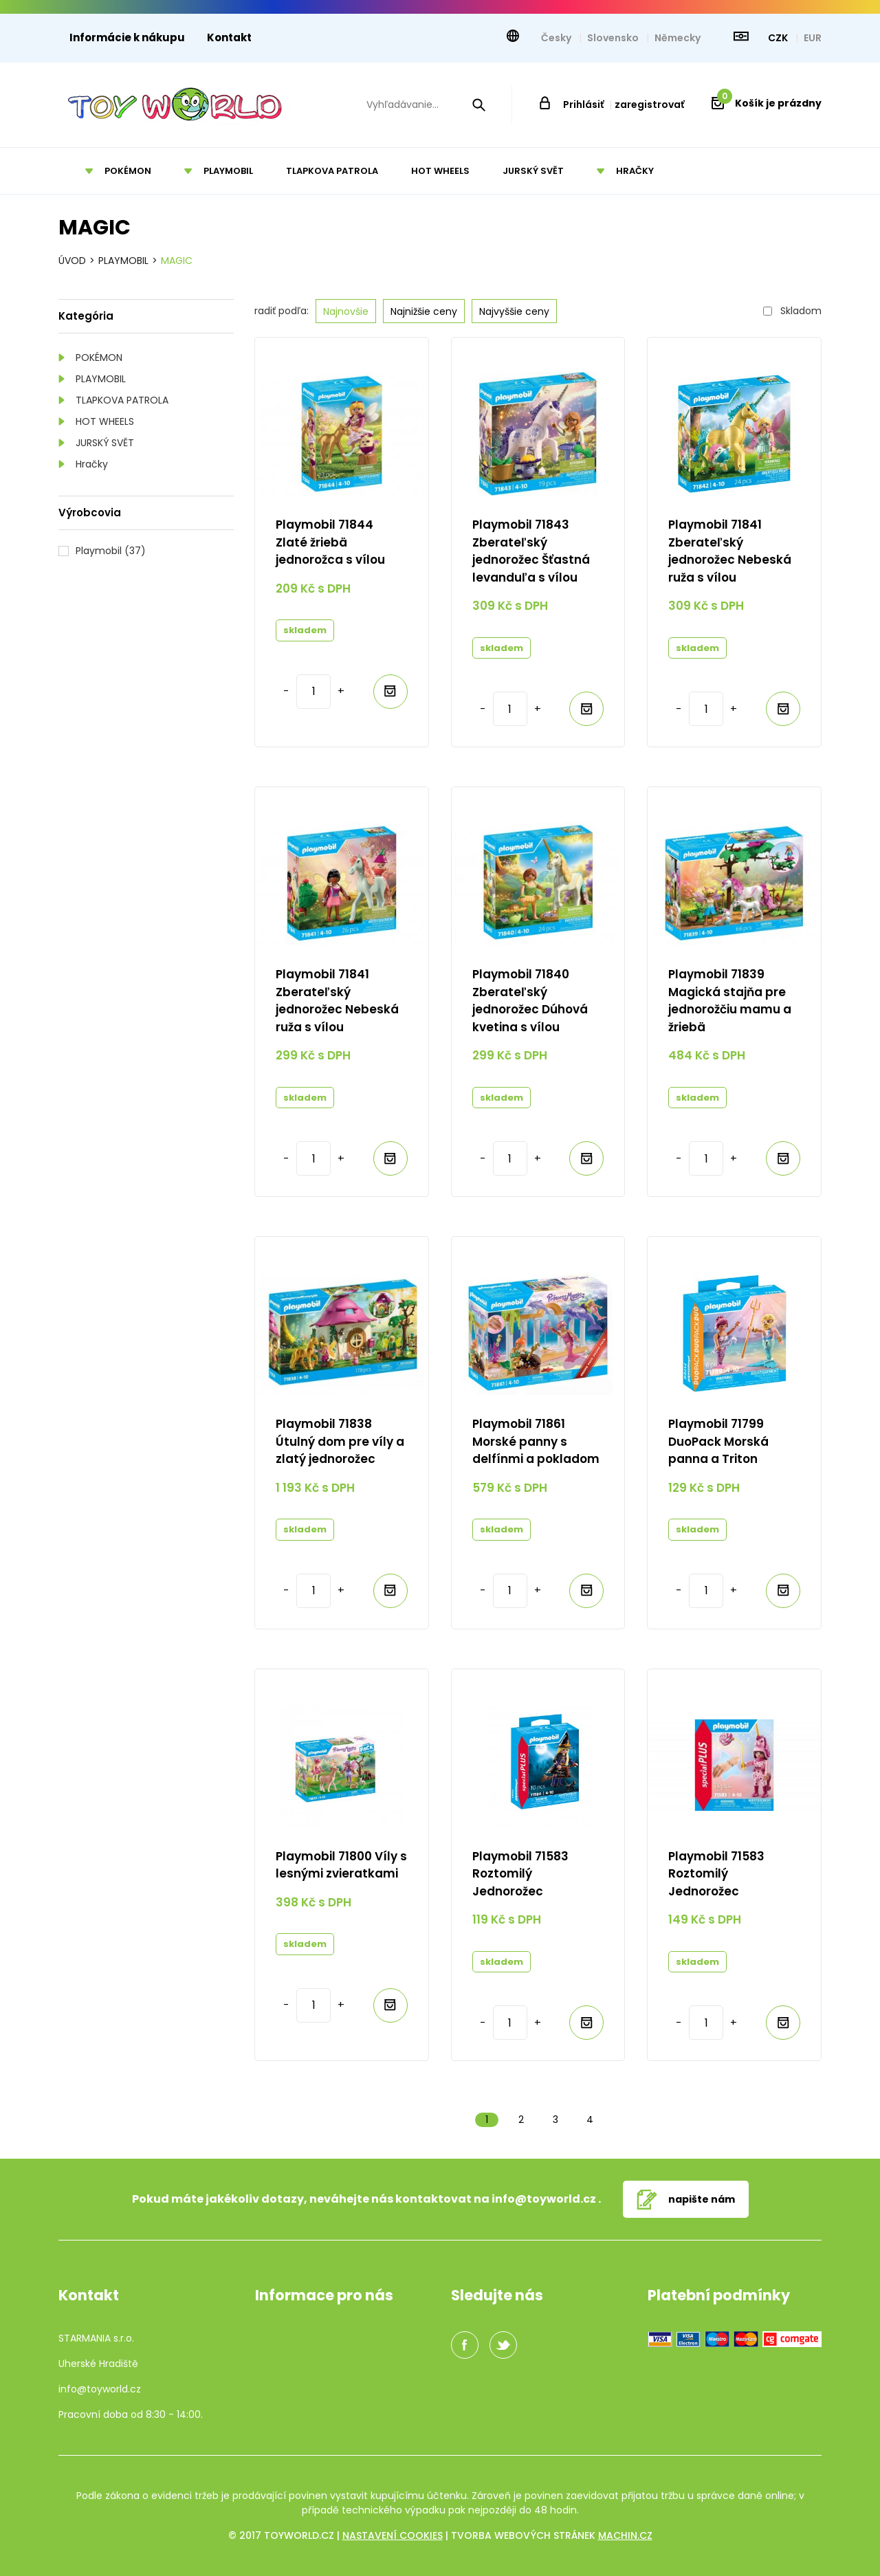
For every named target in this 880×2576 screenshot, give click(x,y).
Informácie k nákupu (127, 37)
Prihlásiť (583, 104)
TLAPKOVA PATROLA (122, 400)
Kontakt (229, 37)
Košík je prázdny (769, 103)
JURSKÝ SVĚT (105, 443)
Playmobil (123, 260)
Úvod (72, 260)
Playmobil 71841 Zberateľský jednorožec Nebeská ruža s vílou (729, 551)
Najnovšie (345, 311)
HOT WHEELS (105, 421)
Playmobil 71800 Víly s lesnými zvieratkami (341, 1865)
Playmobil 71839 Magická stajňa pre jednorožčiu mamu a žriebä (729, 1000)
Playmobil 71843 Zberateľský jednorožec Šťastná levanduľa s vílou (531, 551)
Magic (176, 260)
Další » (624, 2120)
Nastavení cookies (392, 2535)
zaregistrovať (649, 104)
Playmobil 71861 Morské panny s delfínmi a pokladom (536, 1441)
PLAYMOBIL (101, 379)
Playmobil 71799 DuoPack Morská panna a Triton (718, 1441)
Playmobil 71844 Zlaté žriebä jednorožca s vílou (330, 542)
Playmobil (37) (111, 551)
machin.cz (625, 2535)
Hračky (92, 464)
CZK (779, 38)
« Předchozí (452, 2120)
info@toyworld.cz (544, 2199)
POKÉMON (99, 357)
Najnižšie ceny (423, 311)
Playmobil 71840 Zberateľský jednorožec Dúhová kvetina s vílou (530, 1000)
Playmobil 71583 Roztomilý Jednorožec (520, 1874)
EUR (813, 38)
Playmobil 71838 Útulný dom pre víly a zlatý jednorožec (340, 1441)
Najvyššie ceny (514, 311)
